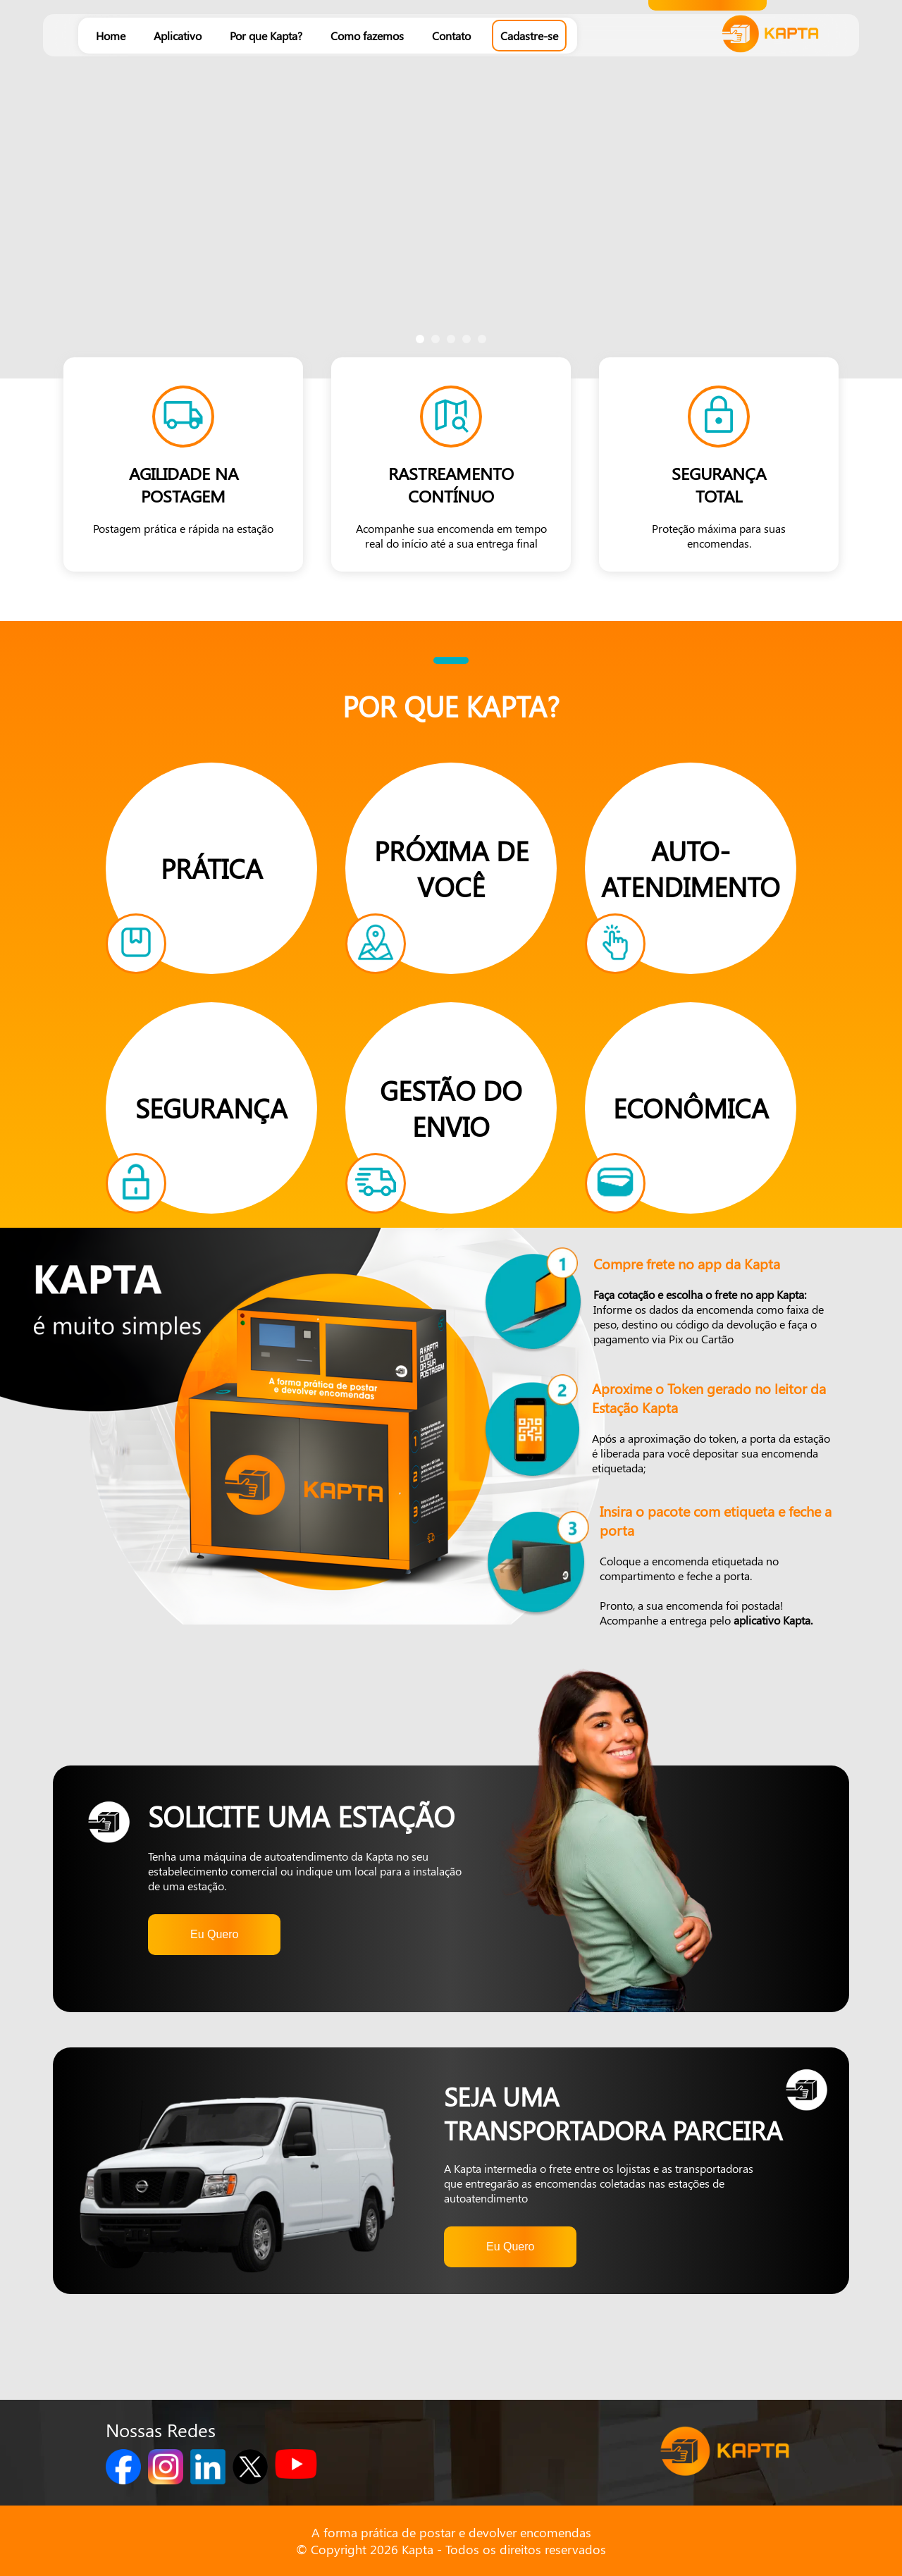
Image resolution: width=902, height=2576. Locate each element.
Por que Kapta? (266, 35)
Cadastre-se (529, 35)
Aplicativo (178, 35)
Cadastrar (707, 246)
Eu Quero (214, 1934)
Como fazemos (367, 35)
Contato (451, 35)
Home (110, 35)
